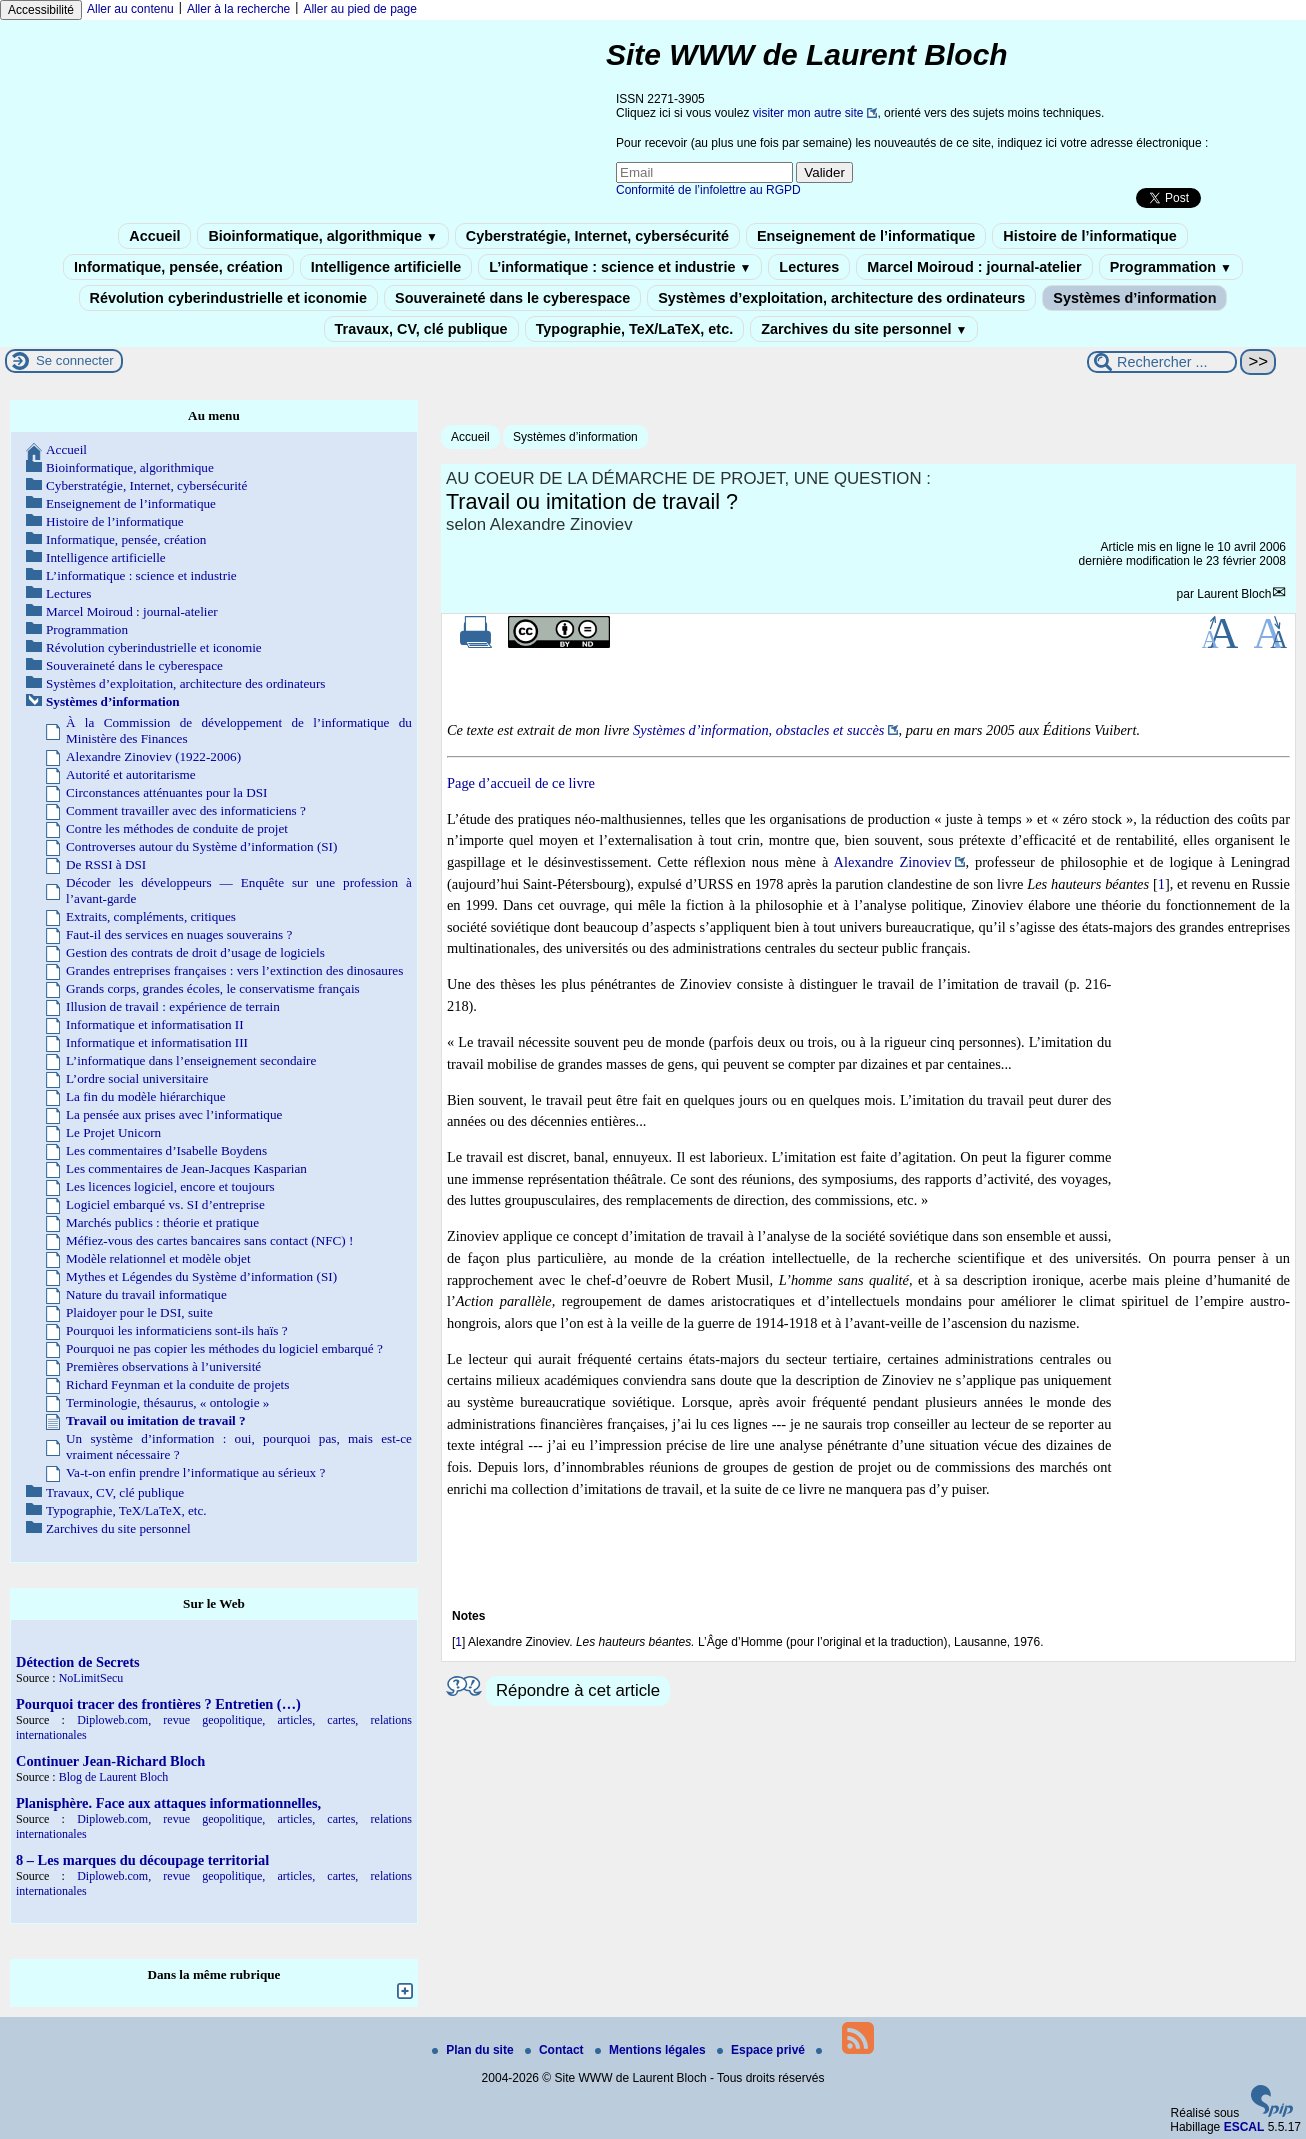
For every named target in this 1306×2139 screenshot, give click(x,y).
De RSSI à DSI (106, 864)
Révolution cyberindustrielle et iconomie (228, 298)
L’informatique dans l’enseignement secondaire (191, 1060)
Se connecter (75, 360)
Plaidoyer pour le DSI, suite (139, 1312)
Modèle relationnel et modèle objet (158, 1258)
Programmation (1171, 267)
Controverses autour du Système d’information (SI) (201, 846)
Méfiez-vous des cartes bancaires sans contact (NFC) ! (209, 1240)
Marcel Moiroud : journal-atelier (974, 267)
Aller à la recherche (238, 9)
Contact (556, 2050)
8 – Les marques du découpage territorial (142, 1860)
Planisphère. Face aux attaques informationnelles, (168, 1803)
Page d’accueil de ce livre (521, 783)
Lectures (809, 267)
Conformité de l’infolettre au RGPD (708, 190)
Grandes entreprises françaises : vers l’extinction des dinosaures (234, 970)
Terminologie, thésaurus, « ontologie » (167, 1402)
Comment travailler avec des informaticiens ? (186, 810)
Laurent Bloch (1234, 594)
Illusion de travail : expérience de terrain (173, 1006)
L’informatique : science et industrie (620, 267)
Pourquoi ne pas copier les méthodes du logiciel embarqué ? (224, 1348)
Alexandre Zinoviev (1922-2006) (153, 756)
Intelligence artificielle (386, 267)
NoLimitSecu (91, 1678)
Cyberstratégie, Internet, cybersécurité (597, 236)
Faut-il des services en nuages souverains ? (179, 934)
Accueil (154, 236)
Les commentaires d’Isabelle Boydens (166, 1150)
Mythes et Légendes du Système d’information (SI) (201, 1276)
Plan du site (474, 2050)
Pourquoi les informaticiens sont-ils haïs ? (177, 1330)
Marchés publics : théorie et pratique (162, 1222)
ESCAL (1244, 2127)
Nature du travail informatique (146, 1294)
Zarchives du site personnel (864, 329)
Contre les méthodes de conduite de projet (177, 828)
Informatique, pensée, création (178, 267)
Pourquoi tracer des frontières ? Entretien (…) (158, 1704)
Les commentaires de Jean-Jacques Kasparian (186, 1168)
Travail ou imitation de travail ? (156, 1420)
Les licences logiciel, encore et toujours (170, 1186)
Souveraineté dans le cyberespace (512, 298)
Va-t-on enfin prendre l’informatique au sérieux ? (195, 1472)
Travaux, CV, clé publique (421, 329)
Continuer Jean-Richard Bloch (110, 1761)
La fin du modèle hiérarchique (146, 1096)
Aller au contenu (130, 9)
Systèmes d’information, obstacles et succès (758, 730)
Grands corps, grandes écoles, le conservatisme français (213, 988)
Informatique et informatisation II (155, 1024)
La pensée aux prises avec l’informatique (174, 1114)
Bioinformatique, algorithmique (322, 236)
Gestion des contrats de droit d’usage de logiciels (195, 952)
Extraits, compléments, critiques (151, 916)
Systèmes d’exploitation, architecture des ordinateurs (841, 298)
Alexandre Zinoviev (893, 862)
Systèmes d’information (1134, 298)
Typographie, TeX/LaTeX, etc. (635, 329)
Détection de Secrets (78, 1662)
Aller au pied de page (359, 9)
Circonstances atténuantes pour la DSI (166, 792)
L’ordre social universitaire (137, 1078)
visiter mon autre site (808, 113)
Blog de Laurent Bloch (114, 1777)
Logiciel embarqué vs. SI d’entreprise (165, 1204)
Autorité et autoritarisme (131, 774)
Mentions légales (652, 2050)
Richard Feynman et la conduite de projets (177, 1384)
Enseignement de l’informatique (866, 236)
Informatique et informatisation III (157, 1042)
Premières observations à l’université (163, 1366)
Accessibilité (41, 10)
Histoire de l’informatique (1090, 236)
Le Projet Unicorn (113, 1132)
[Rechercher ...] (1162, 362)
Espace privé (762, 2050)
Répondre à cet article (578, 1690)
